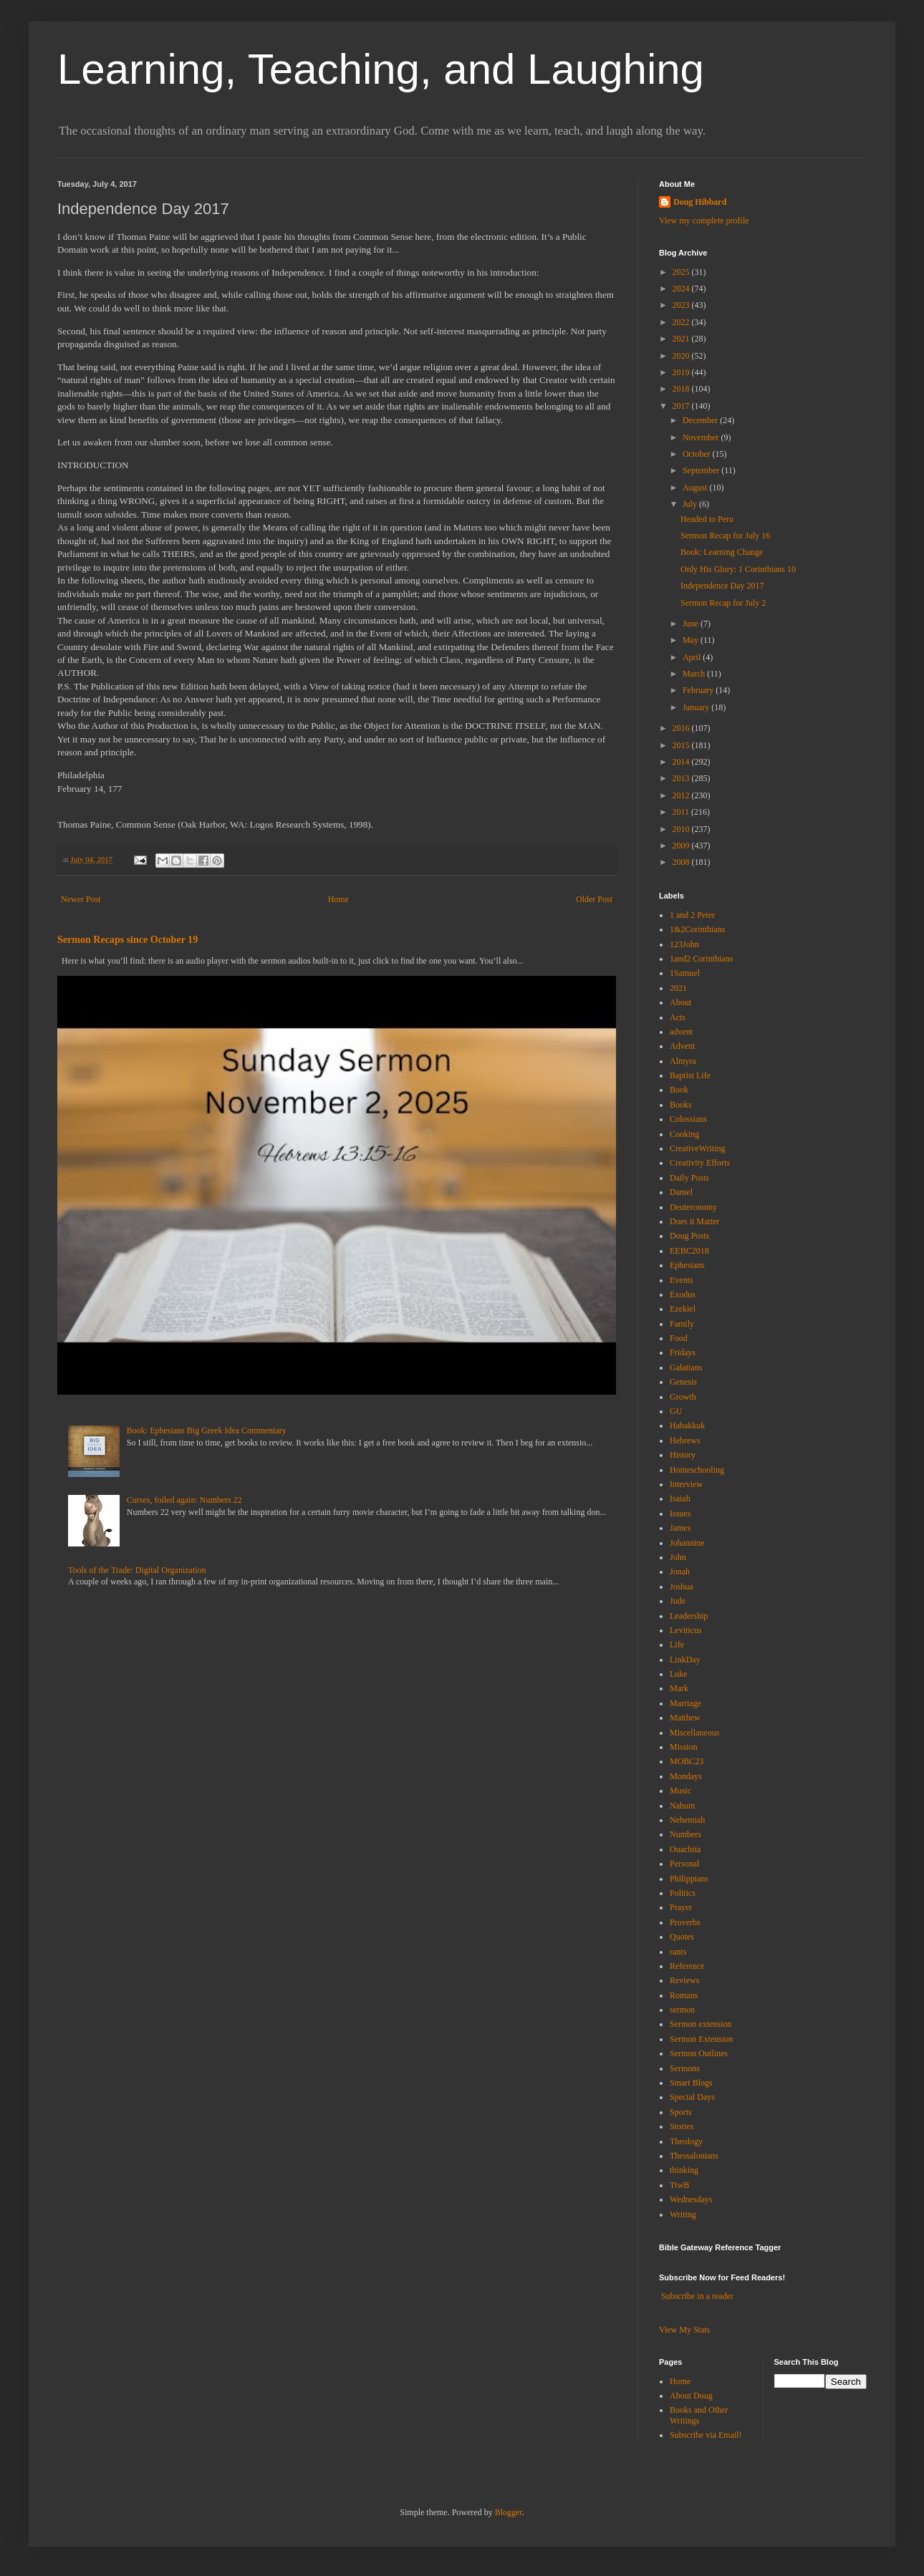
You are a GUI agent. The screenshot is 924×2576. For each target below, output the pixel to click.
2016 (682, 728)
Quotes (682, 1937)
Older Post (594, 899)
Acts (677, 1017)
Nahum (682, 1806)
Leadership (689, 1616)
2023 (682, 305)
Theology (686, 2141)
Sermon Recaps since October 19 (127, 939)
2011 (682, 812)
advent (681, 1032)
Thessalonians (694, 2156)
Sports (681, 2112)
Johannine (687, 1543)
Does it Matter (694, 1221)
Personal (684, 1864)
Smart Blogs (691, 2083)
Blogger (508, 2512)
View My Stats (684, 2330)
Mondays (686, 1776)
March (695, 674)
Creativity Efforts (700, 1163)
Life (677, 1645)
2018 (682, 389)
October (698, 454)
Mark (679, 1688)
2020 (682, 356)
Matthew (685, 1718)
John (678, 1557)
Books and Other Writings (699, 2415)
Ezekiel (683, 1309)
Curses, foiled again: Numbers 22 (184, 1500)
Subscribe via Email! (706, 2435)
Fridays (683, 1352)
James (680, 1528)
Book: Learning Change (721, 552)
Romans (684, 1995)
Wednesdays (691, 2199)
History (683, 1455)
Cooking (684, 1134)
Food (679, 1338)
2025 (682, 272)
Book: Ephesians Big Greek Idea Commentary (207, 1430)
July (691, 504)
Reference (687, 1966)
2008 (682, 862)
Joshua (681, 1587)
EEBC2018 (689, 1251)
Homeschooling (697, 1470)
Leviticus (686, 1630)
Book (679, 1090)
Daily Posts (689, 1178)
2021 (682, 339)
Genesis (683, 1382)
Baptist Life (690, 1075)
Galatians (686, 1367)
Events (681, 1280)
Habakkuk (687, 1425)
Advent (682, 1046)
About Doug (691, 2396)
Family (682, 1324)
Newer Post (81, 899)
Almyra (683, 1061)
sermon (682, 2010)
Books (681, 1105)
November (702, 437)
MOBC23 (686, 1761)
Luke (679, 1674)
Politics (683, 1893)
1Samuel (685, 973)
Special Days (692, 2097)
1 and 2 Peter (692, 915)
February (699, 690)
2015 (682, 745)
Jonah (680, 1572)
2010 (682, 829)
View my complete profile (704, 221)
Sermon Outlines (699, 2053)
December (701, 420)
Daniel (681, 1192)
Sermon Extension (701, 2039)
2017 (682, 406)
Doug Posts (689, 1236)
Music (680, 1791)
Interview (686, 1484)
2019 (682, 372)
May (692, 640)
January (697, 707)
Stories (681, 2126)
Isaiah (680, 1498)
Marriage (685, 1703)
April (693, 657)
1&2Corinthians (697, 929)
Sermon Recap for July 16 (725, 536)
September (702, 470)
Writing (683, 2214)
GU (676, 1411)
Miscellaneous (694, 1733)
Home (338, 899)
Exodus (683, 1294)
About (680, 1002)
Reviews (684, 1980)
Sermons (685, 2068)
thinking (684, 2170)
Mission (684, 1747)
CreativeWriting (698, 1148)
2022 (682, 322)
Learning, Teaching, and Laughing (380, 69)
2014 (682, 762)
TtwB (679, 2185)
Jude (677, 1601)
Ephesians (687, 1265)
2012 (682, 795)
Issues (680, 1514)
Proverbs (685, 1922)
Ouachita (685, 1849)
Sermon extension (700, 2024)
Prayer (681, 1907)
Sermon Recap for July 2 (723, 603)
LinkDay (685, 1660)
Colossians (688, 1119)
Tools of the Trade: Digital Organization (137, 1570)
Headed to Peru (706, 519)
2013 (682, 778)
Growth (683, 1397)
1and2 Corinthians (701, 959)
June (692, 624)
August (696, 488)
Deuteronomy (693, 1207)
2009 (682, 846)
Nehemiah (687, 1820)
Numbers (685, 1834)
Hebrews (685, 1440)
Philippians (689, 1879)
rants (678, 1952)
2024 (682, 289)
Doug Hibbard (699, 202)
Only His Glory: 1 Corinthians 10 (738, 569)
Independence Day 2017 (722, 586)
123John (684, 944)
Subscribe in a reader (697, 2296)
